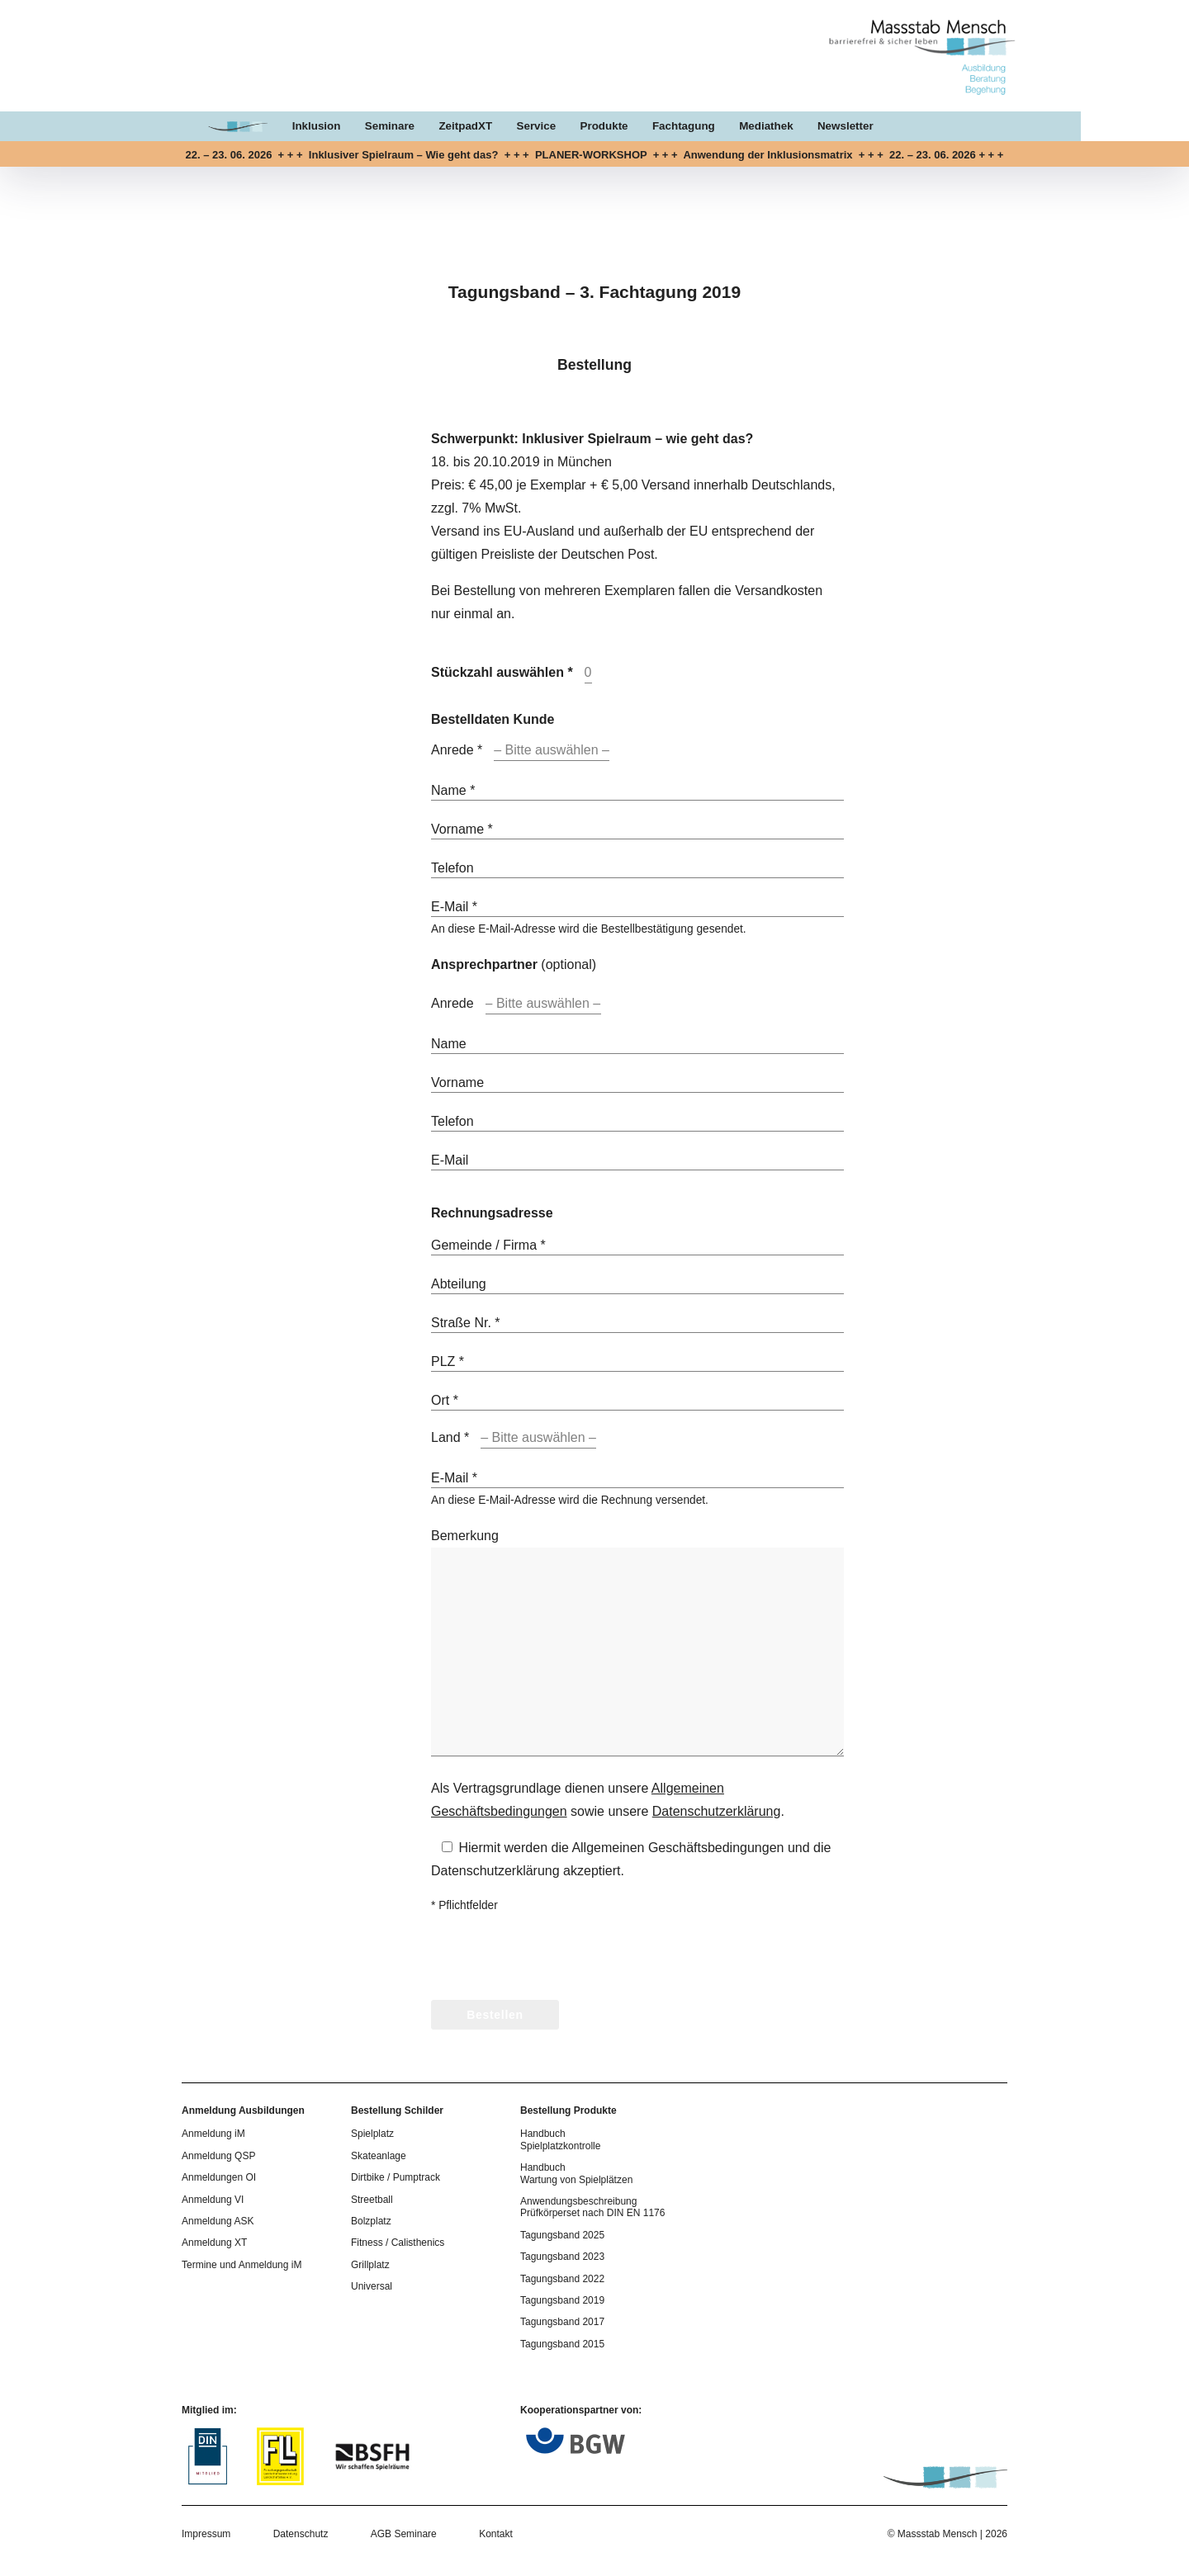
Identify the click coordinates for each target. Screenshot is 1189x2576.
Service (590, 127)
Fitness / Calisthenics (397, 2242)
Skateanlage (378, 2156)
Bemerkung (465, 1536)
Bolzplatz (371, 2221)
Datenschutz (301, 2534)
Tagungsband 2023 (562, 2256)
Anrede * (456, 750)
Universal (371, 2286)
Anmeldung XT (214, 2242)
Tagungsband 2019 (562, 2300)
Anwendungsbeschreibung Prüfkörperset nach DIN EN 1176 (592, 2207)
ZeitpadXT (519, 127)
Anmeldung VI (213, 2199)
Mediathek (824, 127)
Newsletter (904, 127)
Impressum (206, 2534)
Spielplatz (372, 2133)
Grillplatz (370, 2265)
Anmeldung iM (213, 2133)
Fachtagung (740, 127)
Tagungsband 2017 (562, 2322)
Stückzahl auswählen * (502, 672)
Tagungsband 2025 (562, 2235)
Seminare (442, 127)
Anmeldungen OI (219, 2177)
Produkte (660, 127)
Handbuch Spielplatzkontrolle (560, 2139)
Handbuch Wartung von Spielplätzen (576, 2173)
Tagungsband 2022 (562, 2279)
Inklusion (367, 127)
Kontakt (496, 2534)
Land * (450, 1437)
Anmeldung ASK (217, 2221)
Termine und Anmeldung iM (241, 2265)
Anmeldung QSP (218, 2156)
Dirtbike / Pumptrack (395, 2177)
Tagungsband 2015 (562, 2344)
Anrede (452, 1003)
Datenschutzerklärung (716, 1811)
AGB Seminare (404, 2534)
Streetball (372, 2199)
